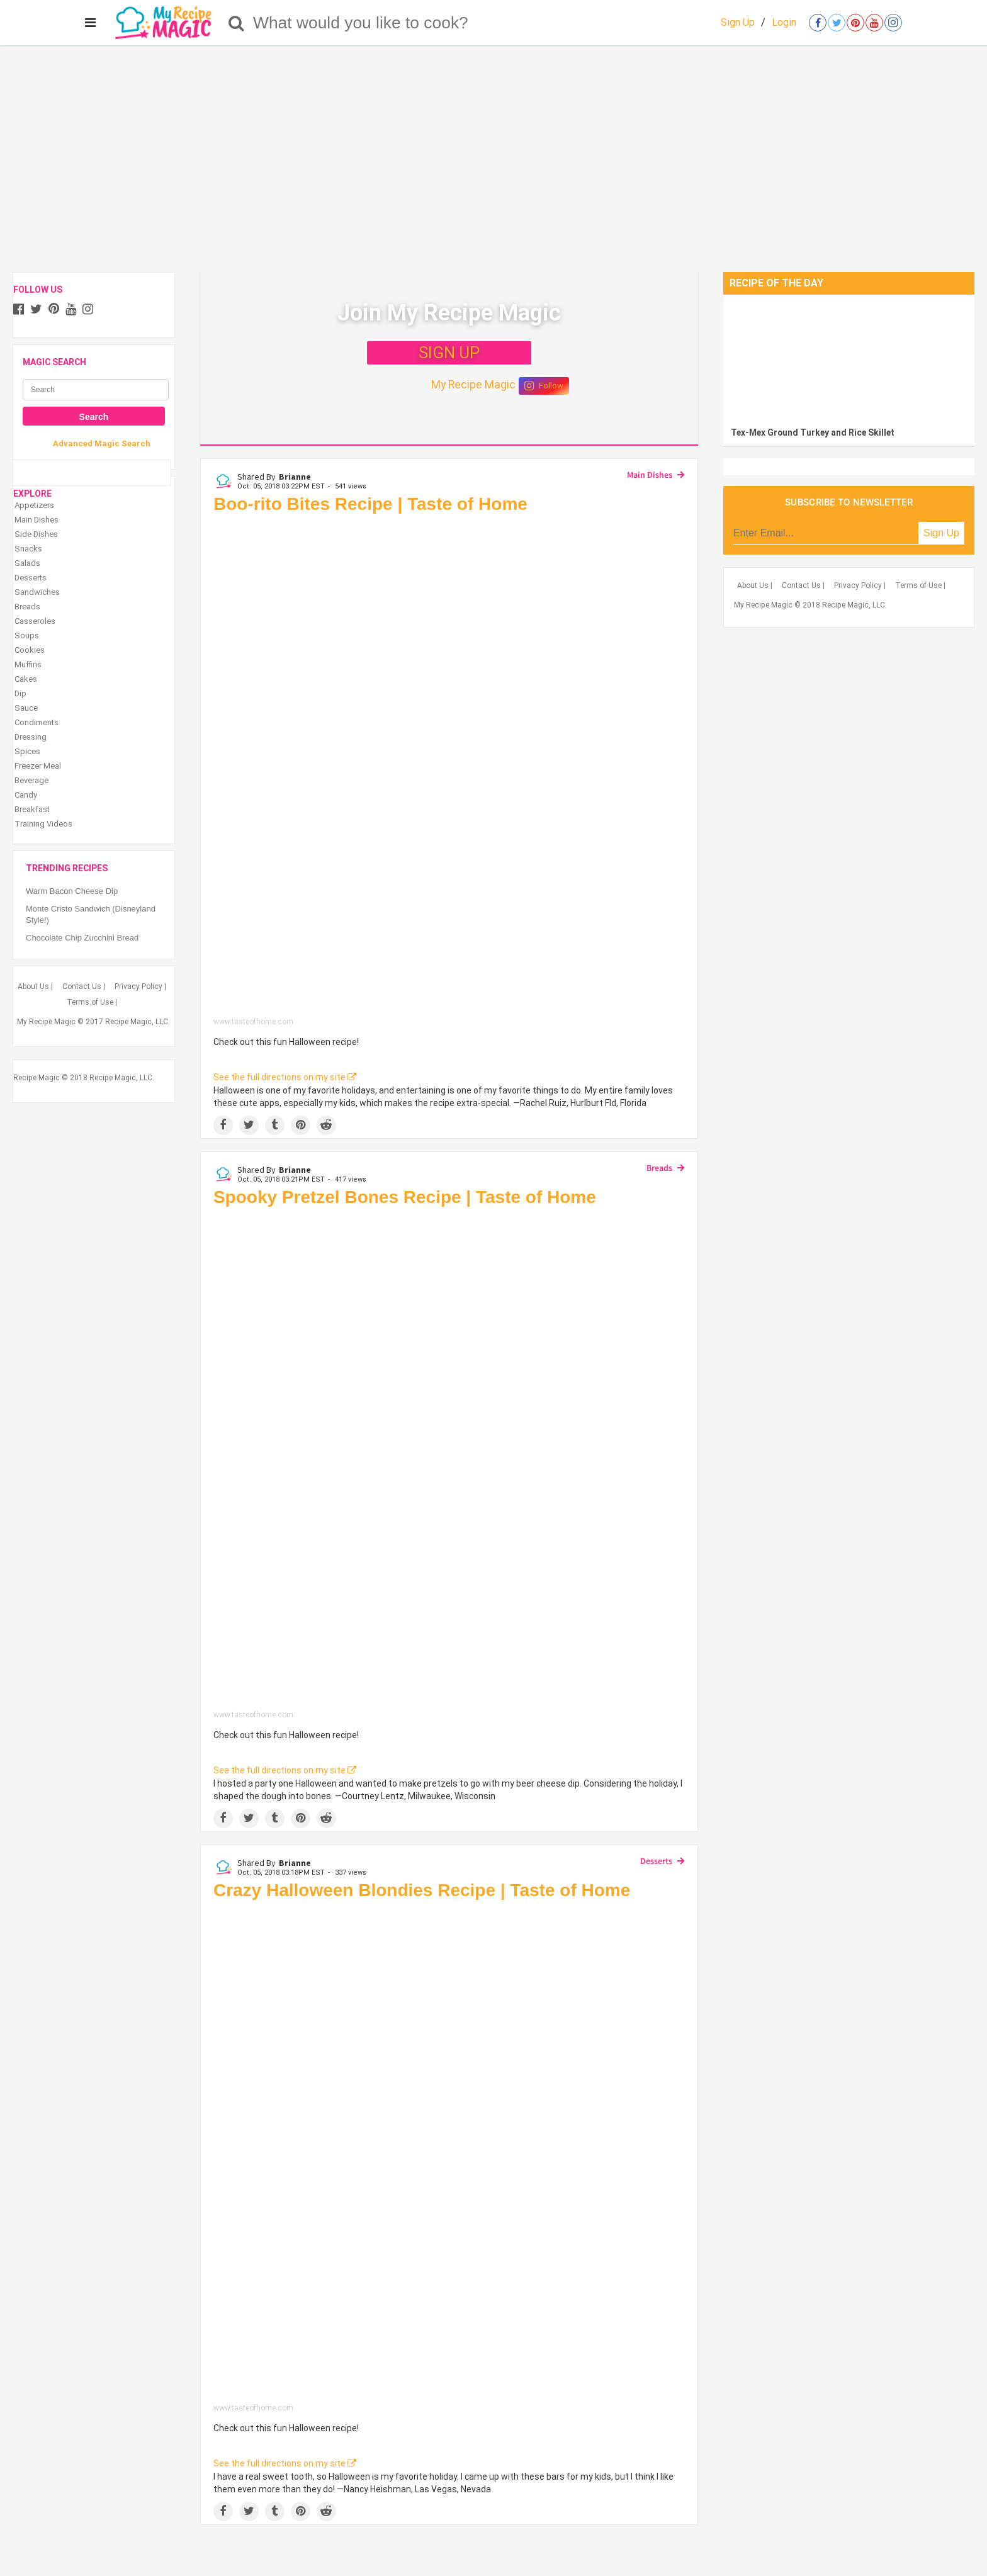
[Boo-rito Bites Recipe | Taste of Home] (449, 768)
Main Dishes (649, 474)
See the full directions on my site (284, 1077)
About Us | (35, 986)
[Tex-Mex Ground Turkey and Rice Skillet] (848, 358)
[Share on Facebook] (223, 1125)
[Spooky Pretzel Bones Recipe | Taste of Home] (449, 1461)
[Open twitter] (836, 22)
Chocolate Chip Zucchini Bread (82, 937)
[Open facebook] (817, 22)
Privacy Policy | (140, 986)
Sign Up (738, 22)
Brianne (295, 476)
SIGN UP (449, 352)
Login (784, 22)
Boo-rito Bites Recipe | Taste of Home (370, 504)
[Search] (236, 22)
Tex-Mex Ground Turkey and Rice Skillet (812, 432)
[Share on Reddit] (326, 1125)
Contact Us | (83, 986)
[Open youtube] (874, 22)
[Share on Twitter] (249, 1125)
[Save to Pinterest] (300, 1125)
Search (94, 417)
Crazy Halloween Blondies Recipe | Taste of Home (421, 1890)
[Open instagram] (893, 22)
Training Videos (43, 823)
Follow (543, 386)
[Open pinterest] (855, 22)
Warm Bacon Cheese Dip (72, 891)
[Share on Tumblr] (275, 1125)
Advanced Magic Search (101, 443)
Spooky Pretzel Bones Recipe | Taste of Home (404, 1197)
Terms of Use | (92, 1002)
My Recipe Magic (473, 384)
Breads (659, 1167)
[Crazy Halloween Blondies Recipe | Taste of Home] (449, 2154)
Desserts (656, 1861)
